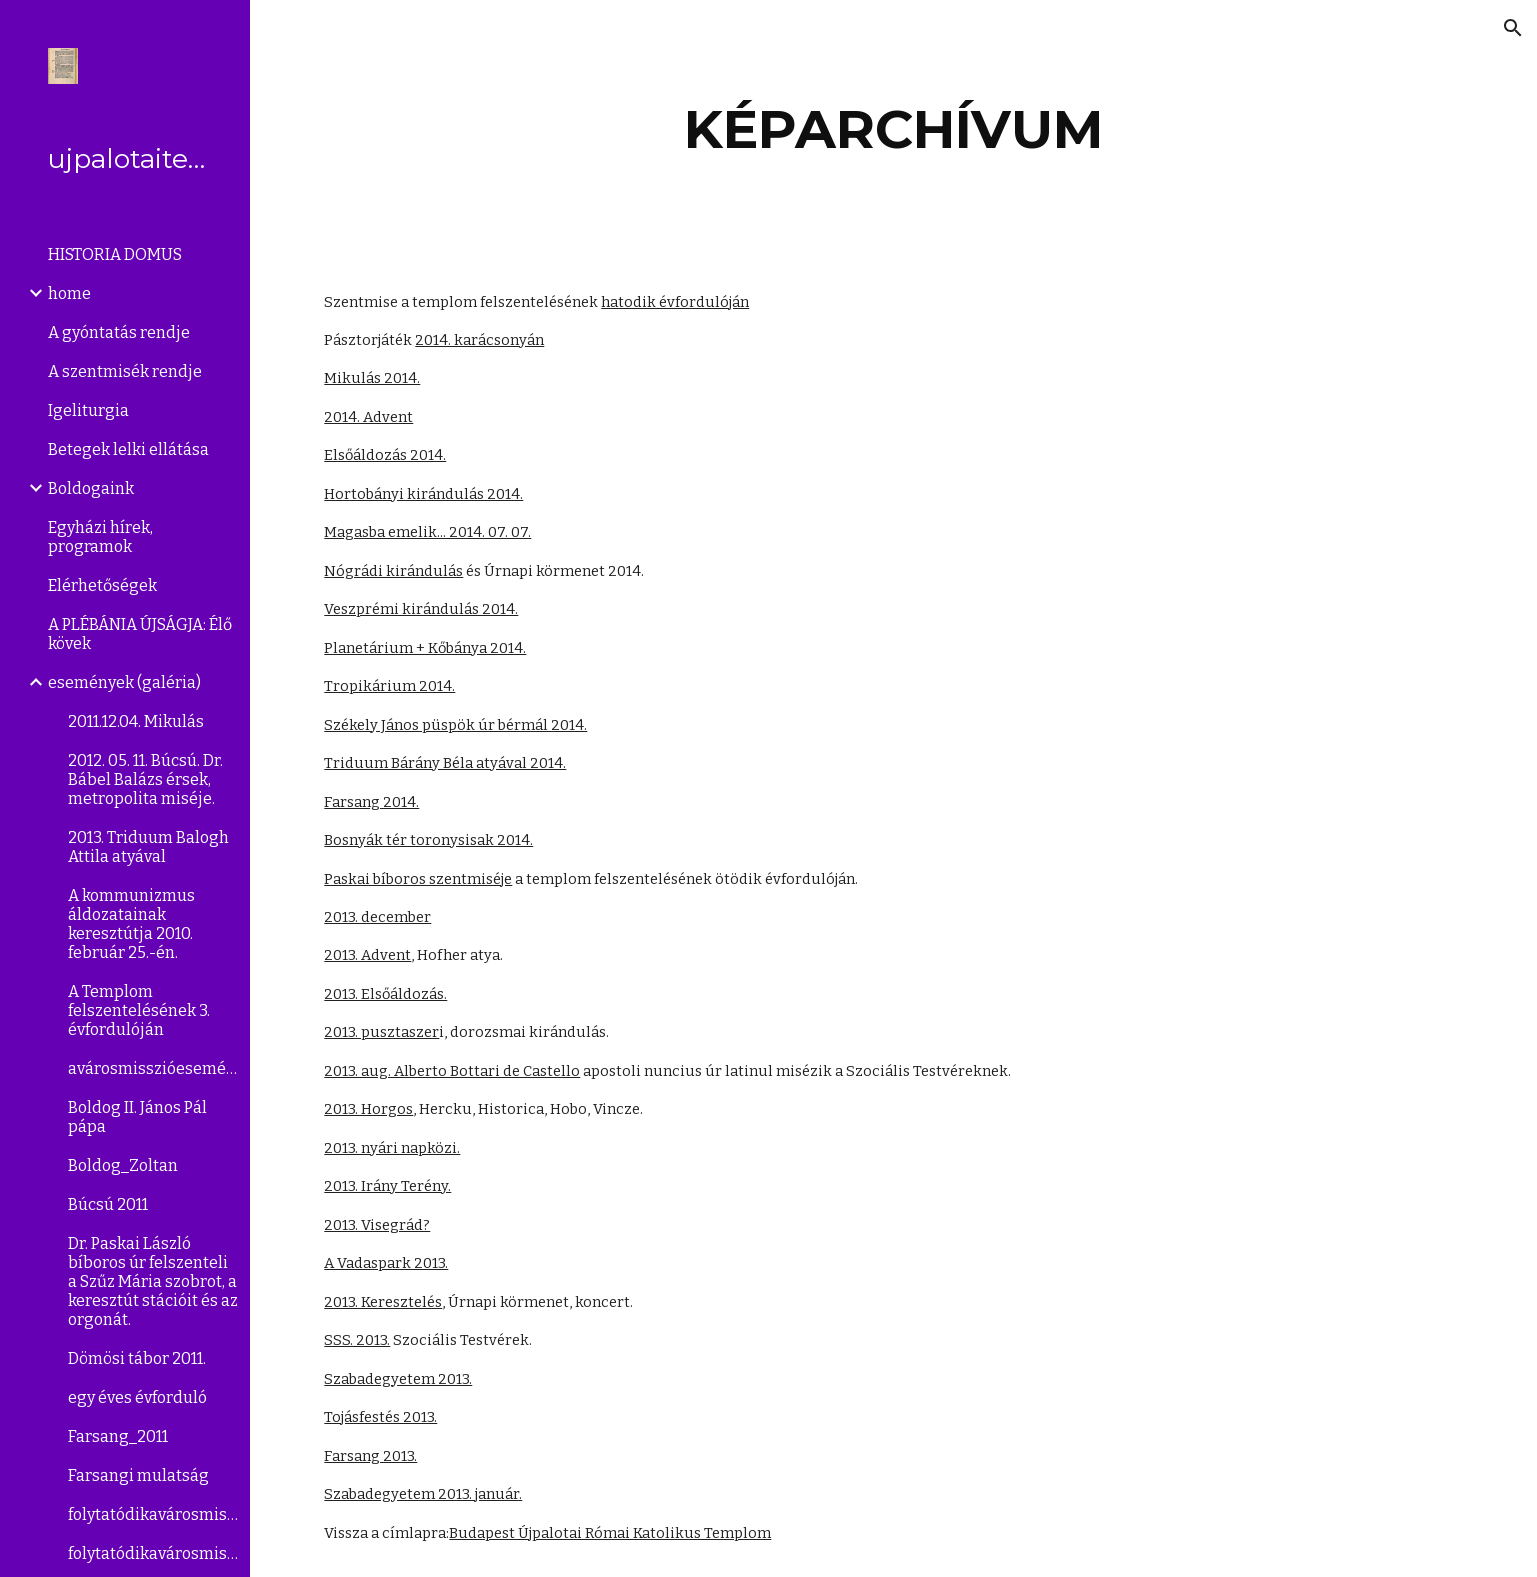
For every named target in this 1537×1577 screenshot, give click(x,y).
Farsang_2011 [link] (118, 1436)
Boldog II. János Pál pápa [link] (137, 1117)
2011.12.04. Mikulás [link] (136, 721)
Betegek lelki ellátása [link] (128, 449)
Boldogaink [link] (91, 488)
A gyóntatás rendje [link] (119, 332)
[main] (893, 129)
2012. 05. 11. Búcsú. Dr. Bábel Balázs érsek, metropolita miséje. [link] (145, 779)
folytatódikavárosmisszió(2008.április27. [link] (153, 1553)
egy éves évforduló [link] (137, 1397)
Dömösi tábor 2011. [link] (137, 1358)
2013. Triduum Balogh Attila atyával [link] (148, 847)
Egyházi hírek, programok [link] (100, 537)
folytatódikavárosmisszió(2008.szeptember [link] (153, 1514)
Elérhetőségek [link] (102, 585)
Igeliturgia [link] (88, 410)
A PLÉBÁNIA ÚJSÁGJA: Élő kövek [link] (140, 634)
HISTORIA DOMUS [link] (115, 254)
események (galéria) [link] (124, 682)
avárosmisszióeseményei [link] (153, 1068)
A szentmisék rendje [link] (125, 371)
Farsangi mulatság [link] (138, 1475)
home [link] (69, 293)
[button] (1513, 28)
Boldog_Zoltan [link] (123, 1165)
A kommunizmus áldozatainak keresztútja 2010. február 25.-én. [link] (131, 924)
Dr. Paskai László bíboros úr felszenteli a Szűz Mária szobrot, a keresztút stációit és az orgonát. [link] (153, 1281)
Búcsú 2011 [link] (108, 1204)
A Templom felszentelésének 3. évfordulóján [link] (139, 1010)
